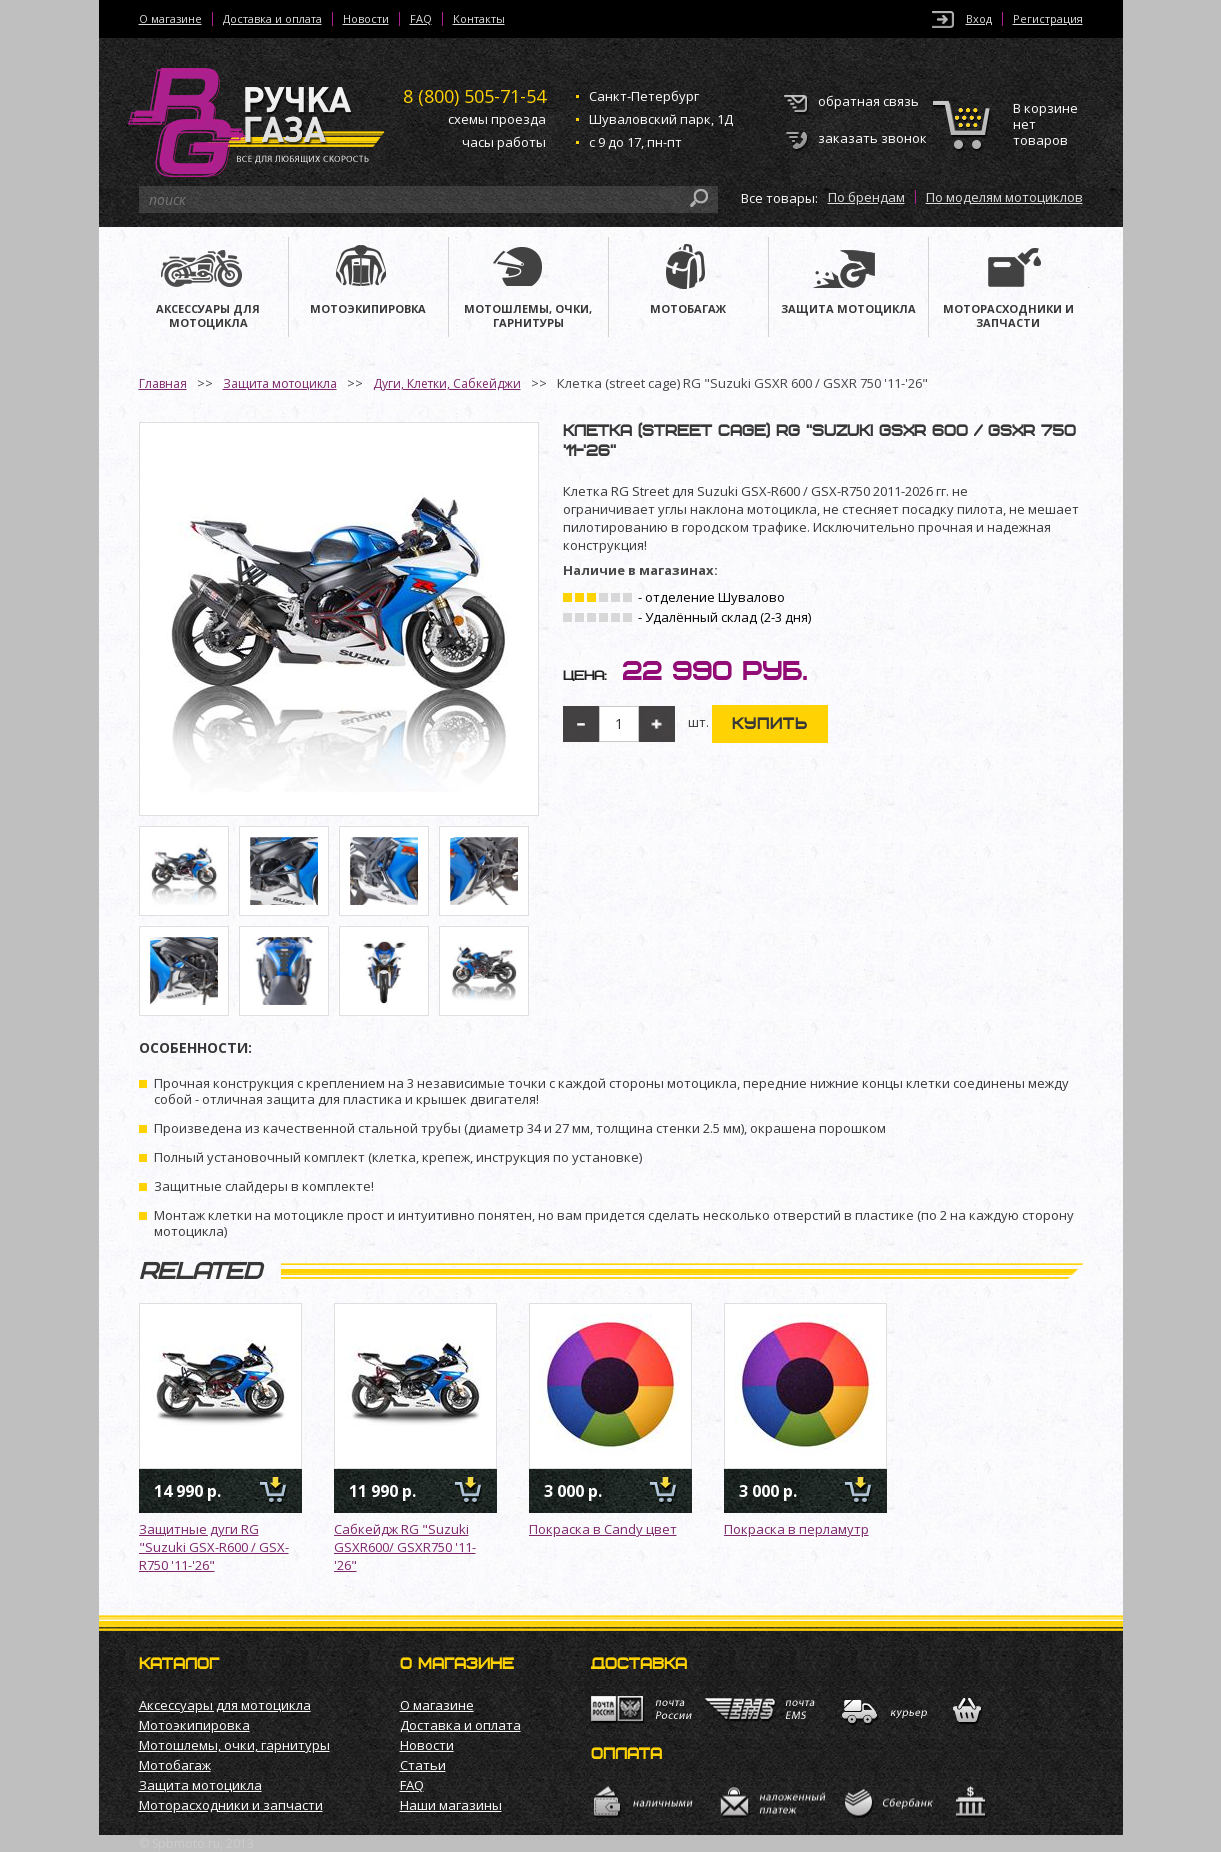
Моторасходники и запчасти (231, 1805)
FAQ (421, 19)
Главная (163, 383)
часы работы (504, 142)
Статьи (423, 1765)
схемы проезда (497, 119)
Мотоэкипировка (194, 1725)
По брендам (866, 197)
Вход (979, 19)
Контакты (479, 19)
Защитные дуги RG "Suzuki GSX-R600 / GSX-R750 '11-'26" (214, 1547)
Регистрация (1048, 19)
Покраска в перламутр (796, 1529)
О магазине (170, 19)
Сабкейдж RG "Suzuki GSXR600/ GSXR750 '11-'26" (405, 1547)
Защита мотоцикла (280, 383)
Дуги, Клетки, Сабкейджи (447, 383)
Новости (366, 19)
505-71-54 (474, 96)
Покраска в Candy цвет (603, 1529)
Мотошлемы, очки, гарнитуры (234, 1745)
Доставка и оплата (272, 19)
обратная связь (868, 101)
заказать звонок (872, 138)
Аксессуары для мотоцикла (225, 1705)
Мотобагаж (175, 1765)
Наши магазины (451, 1805)
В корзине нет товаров (1045, 124)
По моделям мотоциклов (1004, 197)
